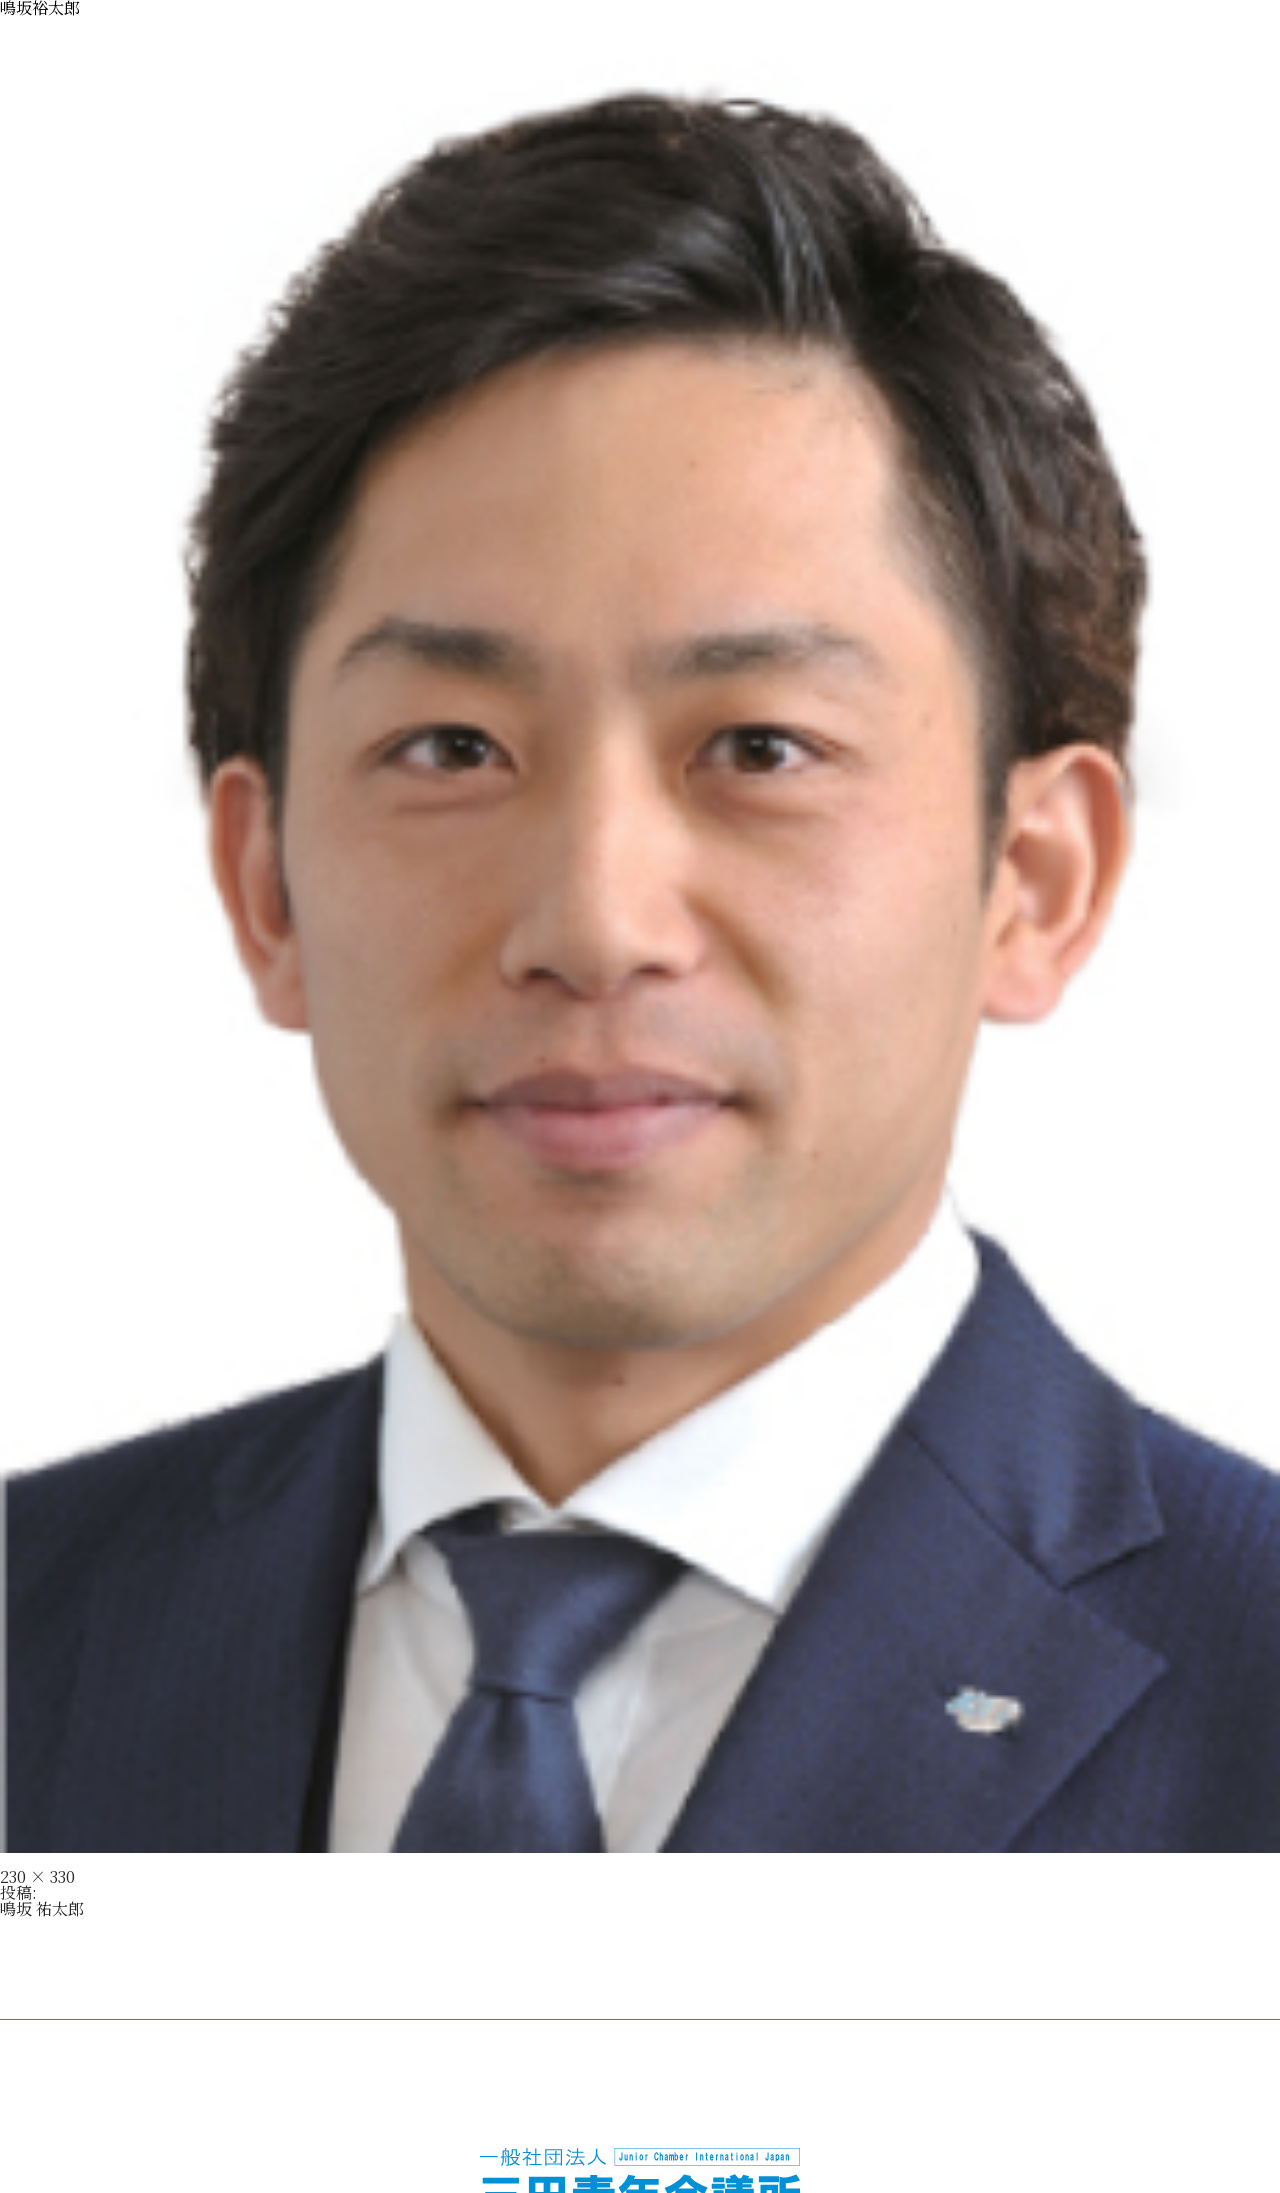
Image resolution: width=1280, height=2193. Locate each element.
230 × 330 (37, 1876)
